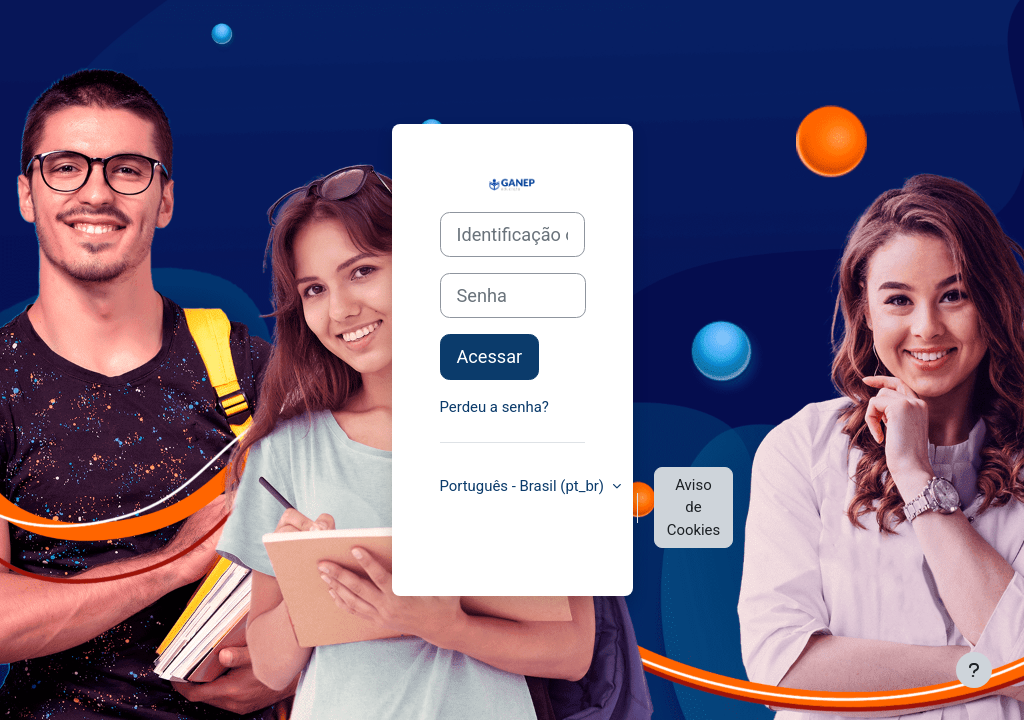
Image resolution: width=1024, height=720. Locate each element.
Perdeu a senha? (494, 407)
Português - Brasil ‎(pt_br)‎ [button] (524, 486)
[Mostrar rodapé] (974, 670)
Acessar (490, 356)
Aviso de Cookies (693, 507)
